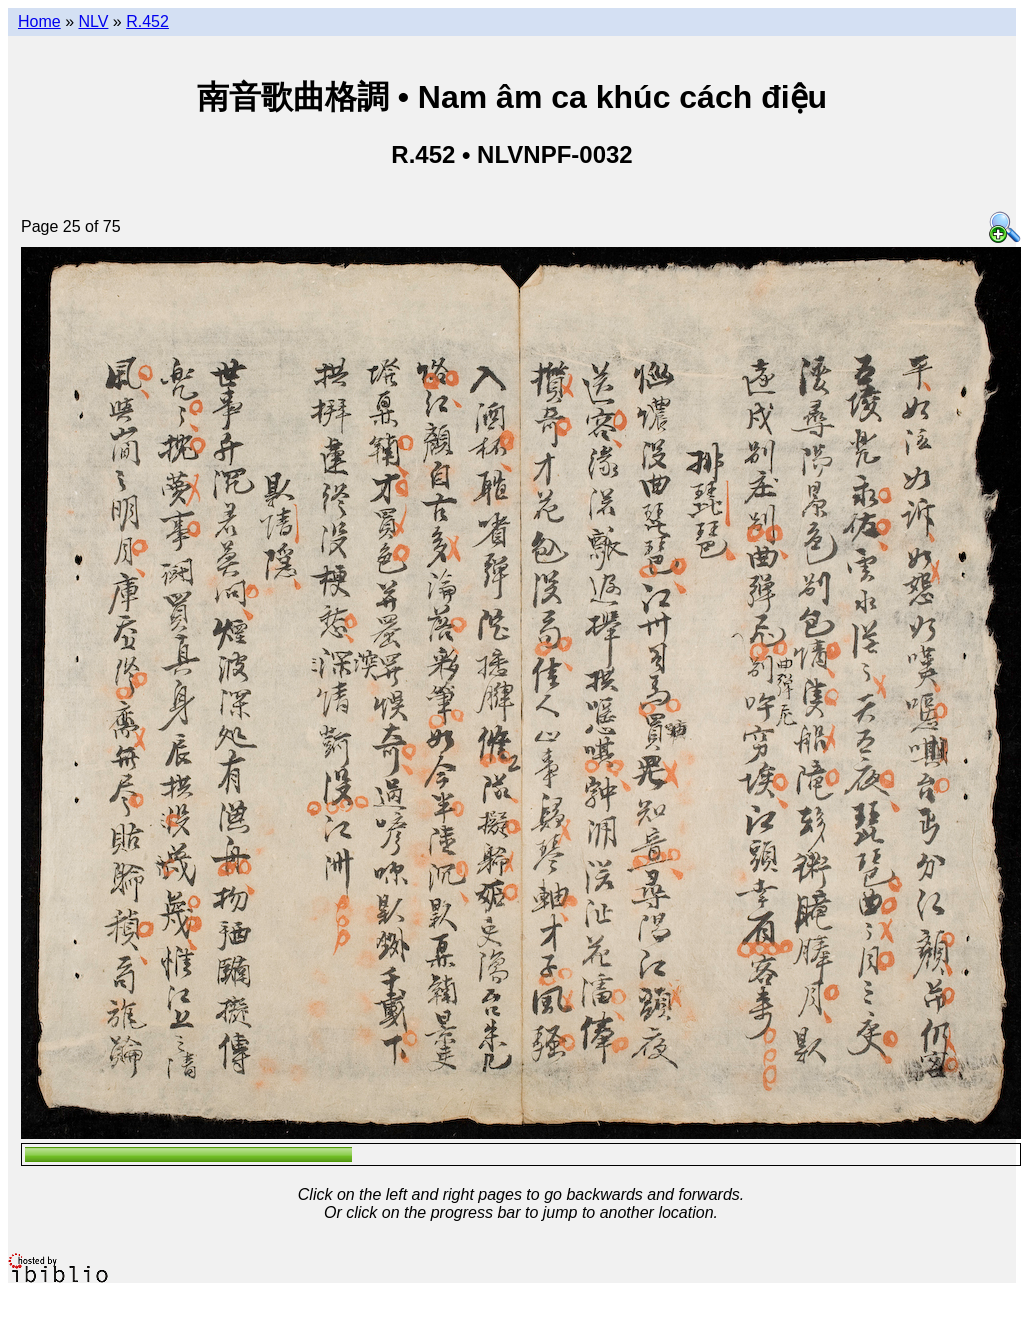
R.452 (147, 21)
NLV (93, 21)
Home (39, 21)
